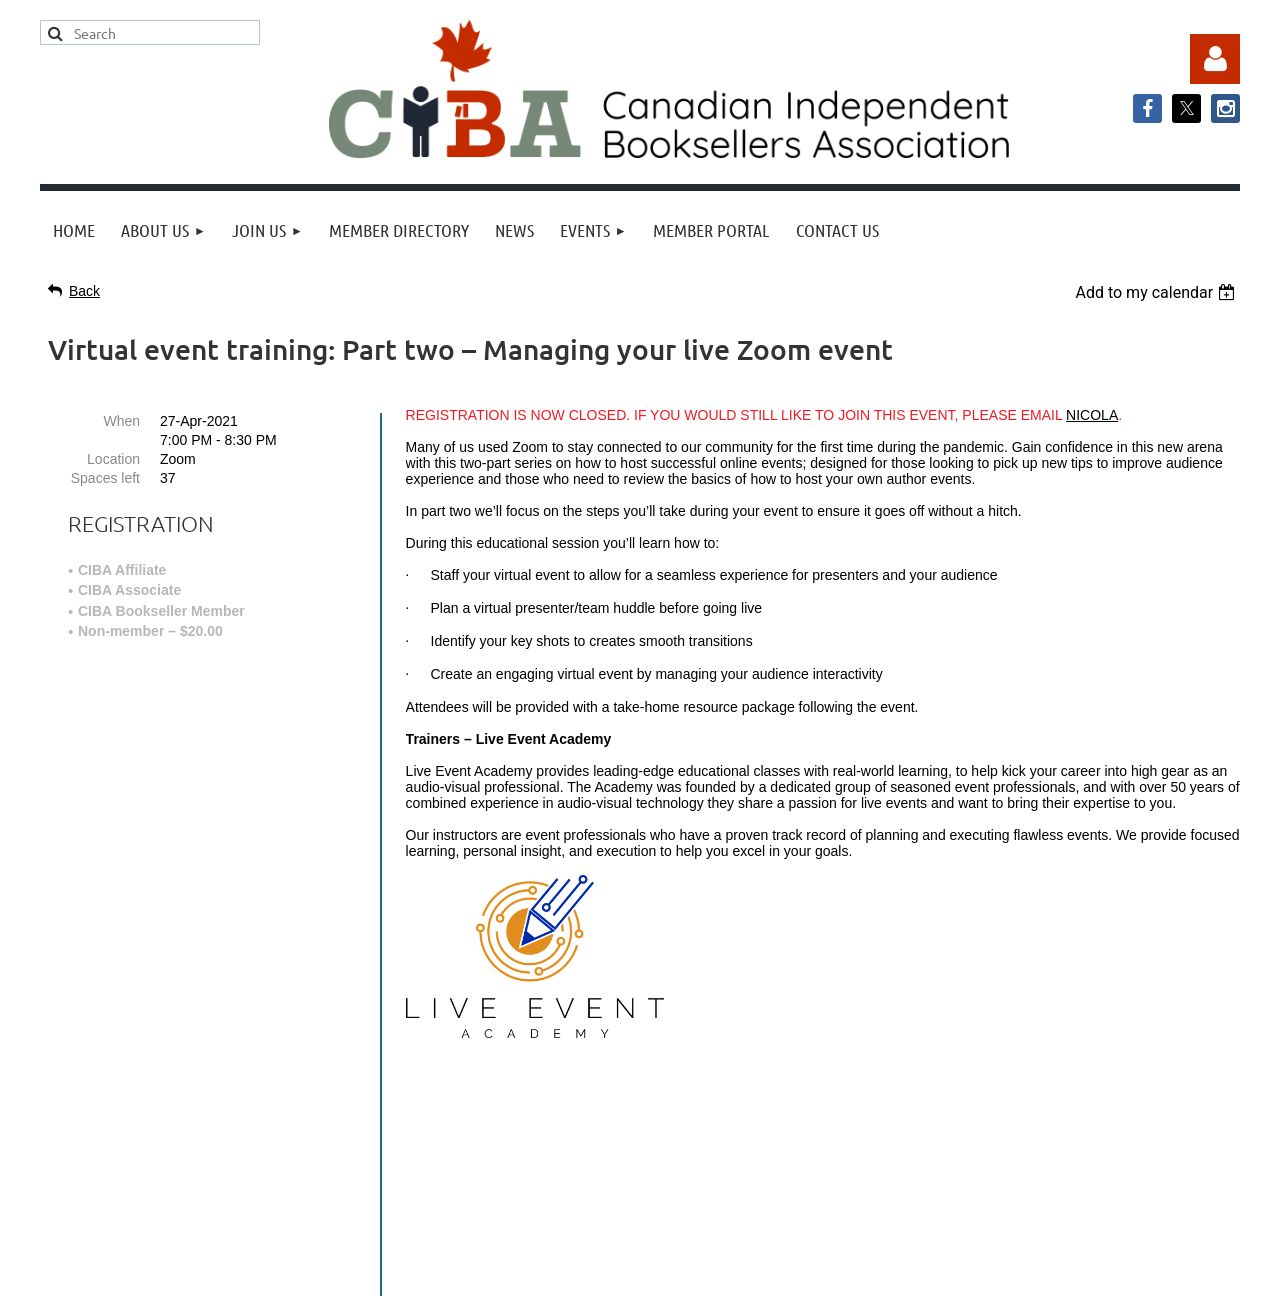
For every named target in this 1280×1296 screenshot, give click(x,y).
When (121, 421)
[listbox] (1157, 292)
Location (113, 459)
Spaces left (105, 478)
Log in (1215, 59)
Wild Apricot (1037, 1270)
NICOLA (1092, 415)
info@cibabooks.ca (639, 1110)
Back (84, 291)
